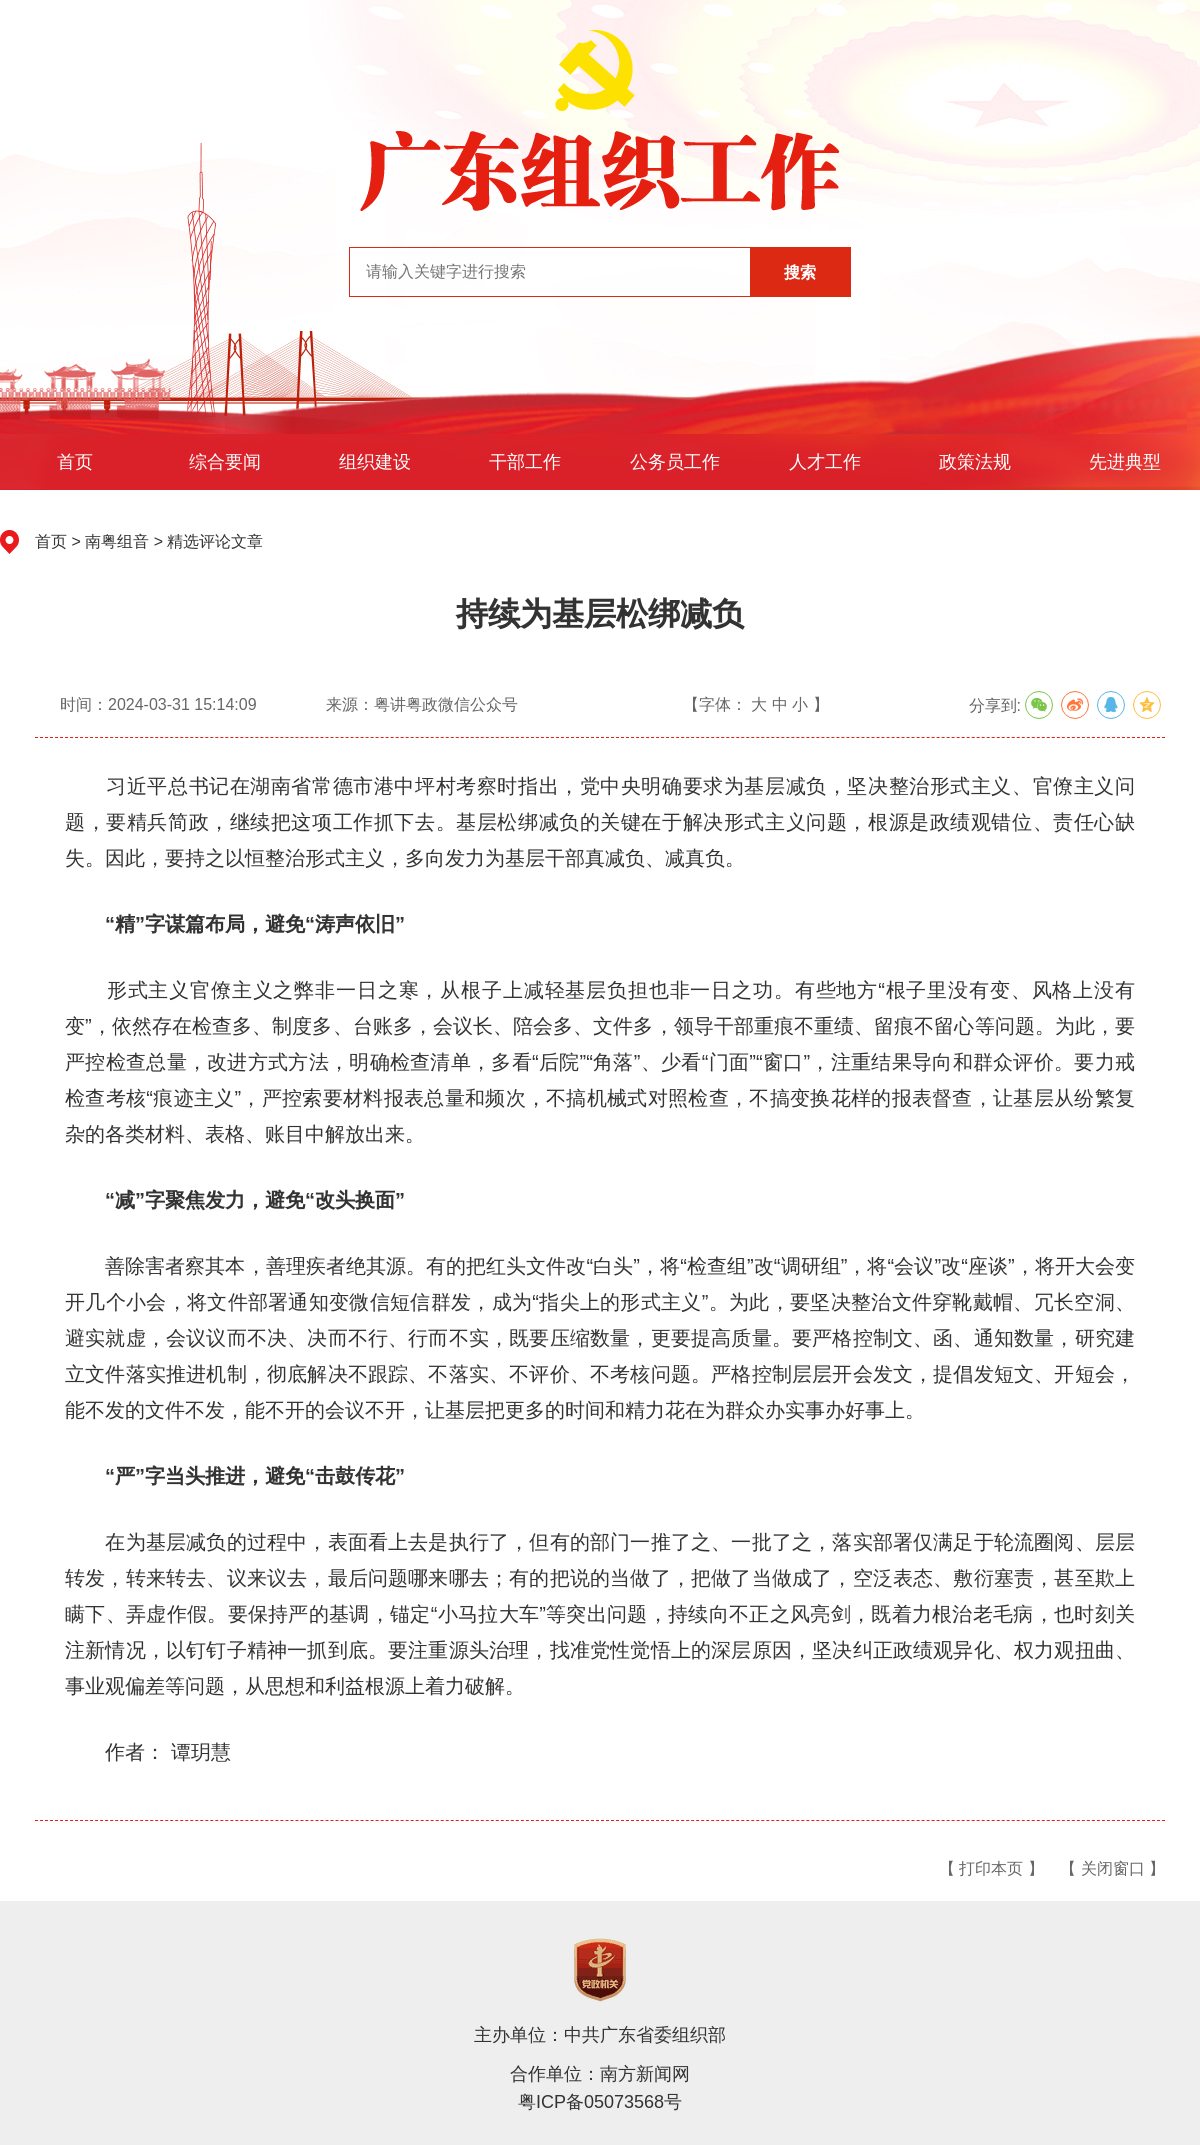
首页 (75, 462)
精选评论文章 (215, 541)
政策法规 (975, 462)
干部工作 (525, 462)
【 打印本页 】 (991, 1868)
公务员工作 (675, 462)
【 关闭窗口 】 (1112, 1868)
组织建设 (375, 462)
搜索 (800, 272)
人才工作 (825, 462)
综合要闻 (225, 462)
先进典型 (1125, 462)
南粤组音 (117, 541)
